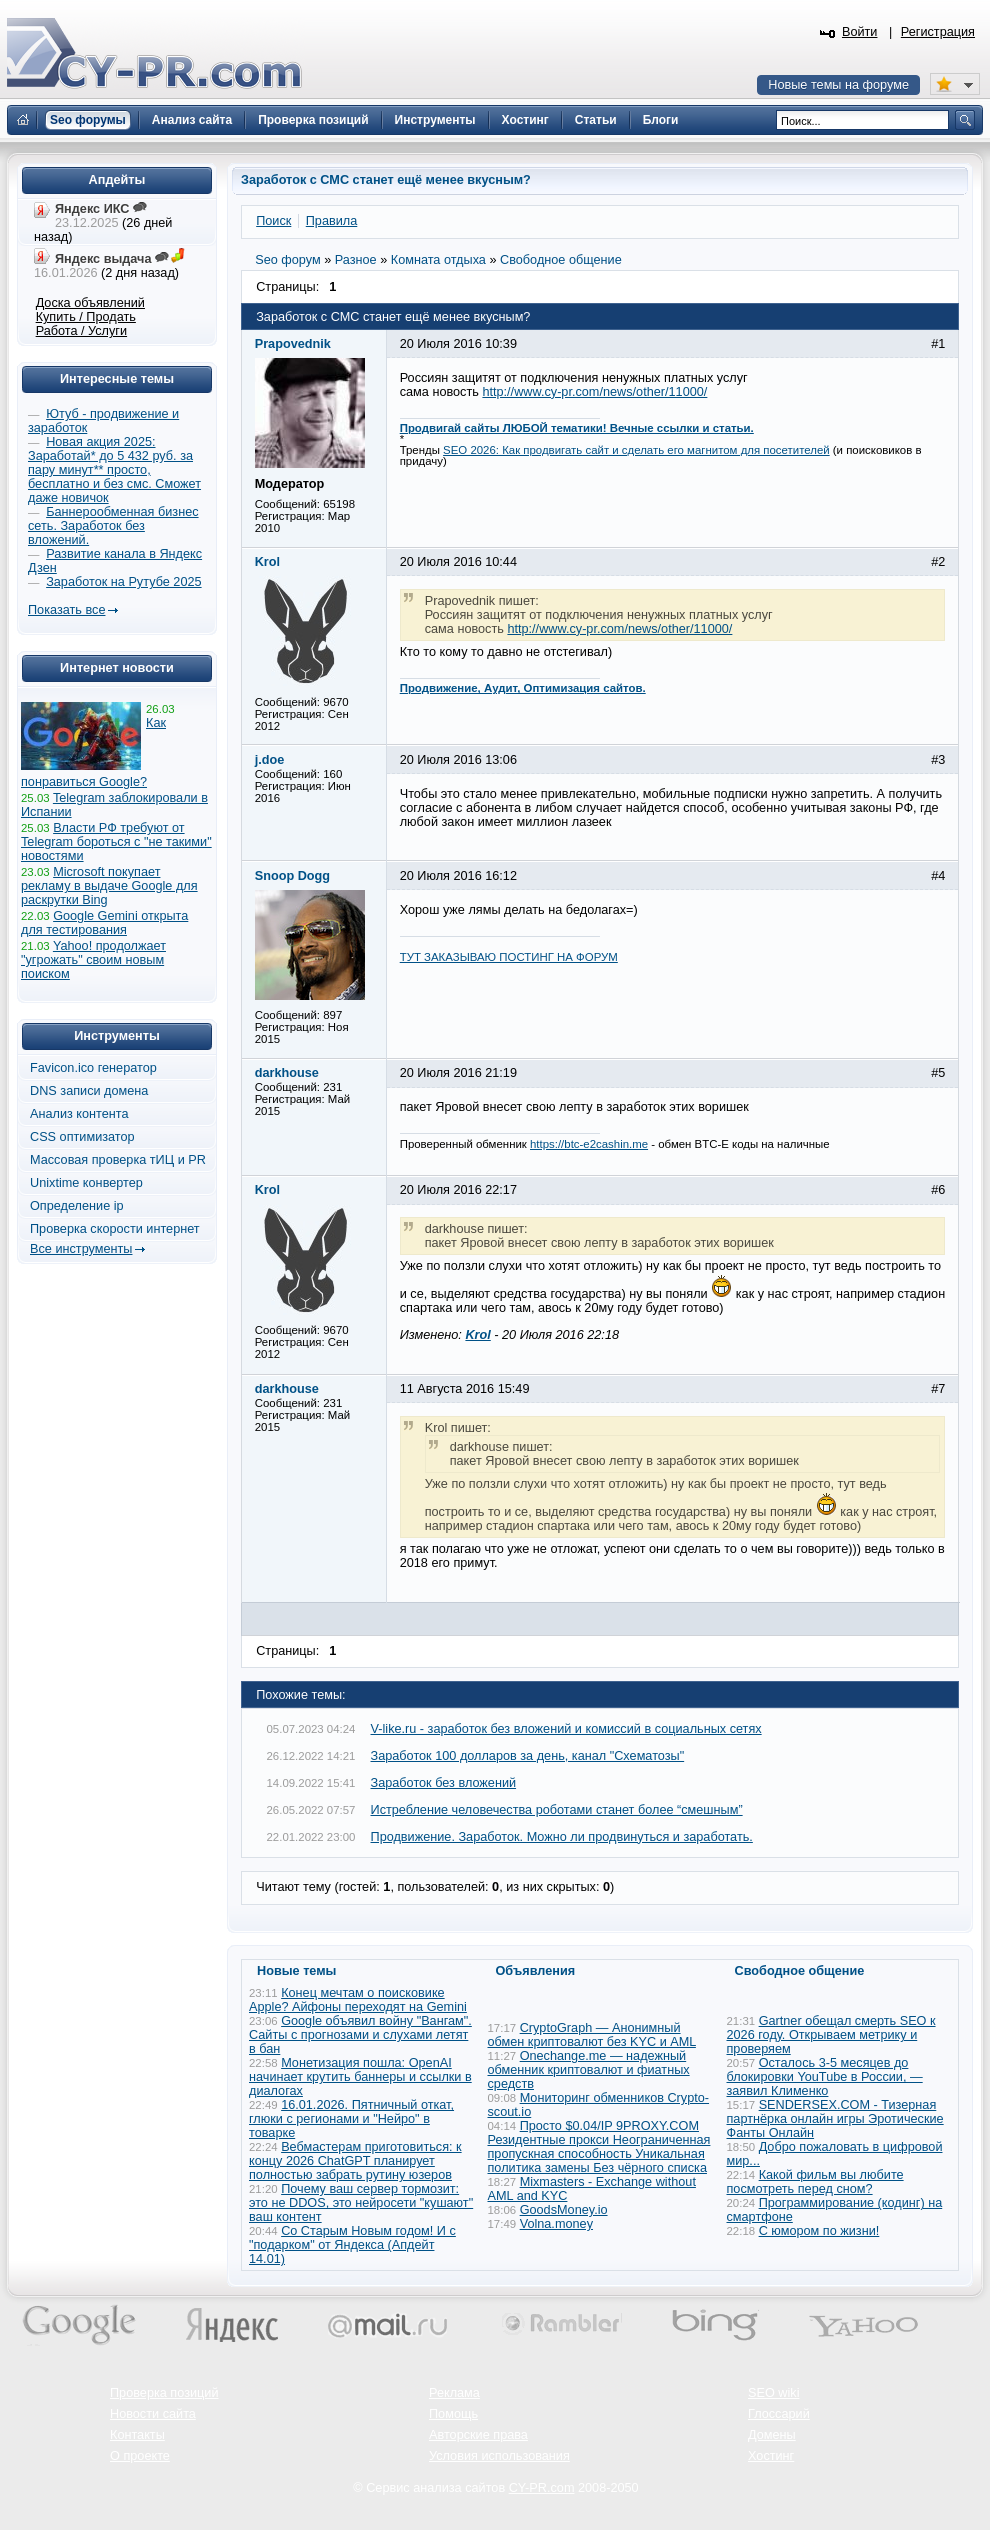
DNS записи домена (89, 1091)
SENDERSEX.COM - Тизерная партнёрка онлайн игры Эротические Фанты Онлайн (835, 2119)
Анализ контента (79, 1114)
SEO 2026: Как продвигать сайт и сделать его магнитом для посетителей (636, 450)
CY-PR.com (542, 2488)
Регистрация (938, 32)
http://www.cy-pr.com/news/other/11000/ (594, 392)
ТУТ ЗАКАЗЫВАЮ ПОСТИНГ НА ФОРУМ (509, 957)
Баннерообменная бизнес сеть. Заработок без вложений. (113, 526)
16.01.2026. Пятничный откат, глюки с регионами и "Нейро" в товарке (351, 2119)
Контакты (137, 2435)
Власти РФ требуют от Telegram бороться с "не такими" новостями (116, 842)
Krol (477, 1335)
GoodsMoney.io (564, 2210)
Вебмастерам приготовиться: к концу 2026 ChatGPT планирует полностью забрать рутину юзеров (355, 2161)
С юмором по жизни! (819, 2231)
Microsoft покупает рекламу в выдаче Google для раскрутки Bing (109, 886)
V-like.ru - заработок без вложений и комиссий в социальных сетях (566, 1729)
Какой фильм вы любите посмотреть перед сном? (815, 2182)
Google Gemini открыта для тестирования (104, 923)
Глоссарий (779, 2414)
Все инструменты (81, 1249)
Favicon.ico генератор (93, 1068)
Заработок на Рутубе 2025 (123, 582)
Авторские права (478, 2435)
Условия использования (499, 2456)
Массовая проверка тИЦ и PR (118, 1160)
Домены (772, 2435)
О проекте (140, 2456)
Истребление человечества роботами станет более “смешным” (557, 1810)
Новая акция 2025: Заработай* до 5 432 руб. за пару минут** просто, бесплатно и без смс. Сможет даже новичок (114, 470)
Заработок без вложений (444, 1783)
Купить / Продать (86, 317)
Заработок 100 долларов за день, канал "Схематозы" (528, 1756)
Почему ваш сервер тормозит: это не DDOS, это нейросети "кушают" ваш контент (361, 2203)
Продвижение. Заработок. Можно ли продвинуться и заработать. (562, 1837)
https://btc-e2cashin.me (589, 1144)
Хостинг (771, 2456)
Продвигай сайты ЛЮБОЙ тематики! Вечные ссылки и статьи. (577, 428)
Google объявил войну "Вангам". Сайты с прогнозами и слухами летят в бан (360, 2035)
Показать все (66, 610)
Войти (860, 32)
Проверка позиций (164, 2393)
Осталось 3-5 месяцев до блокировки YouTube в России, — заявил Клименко (825, 2077)
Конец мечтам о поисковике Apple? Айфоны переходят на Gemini (358, 2000)
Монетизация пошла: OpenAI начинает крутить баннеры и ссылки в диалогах (360, 2077)
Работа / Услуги (81, 331)
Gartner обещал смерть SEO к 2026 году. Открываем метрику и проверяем (831, 2035)
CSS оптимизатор (82, 1137)
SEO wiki (773, 2393)
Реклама (454, 2393)
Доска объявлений (90, 303)
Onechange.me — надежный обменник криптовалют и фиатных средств (589, 2070)
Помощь (453, 2414)
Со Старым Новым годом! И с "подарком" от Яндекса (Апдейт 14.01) (352, 2245)
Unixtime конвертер (86, 1183)
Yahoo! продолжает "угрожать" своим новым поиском (93, 960)
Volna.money (556, 2224)
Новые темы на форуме (838, 85)
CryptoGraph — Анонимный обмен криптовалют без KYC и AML (592, 2035)
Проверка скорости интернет (115, 1229)
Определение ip (77, 1206)
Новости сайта (153, 2414)
